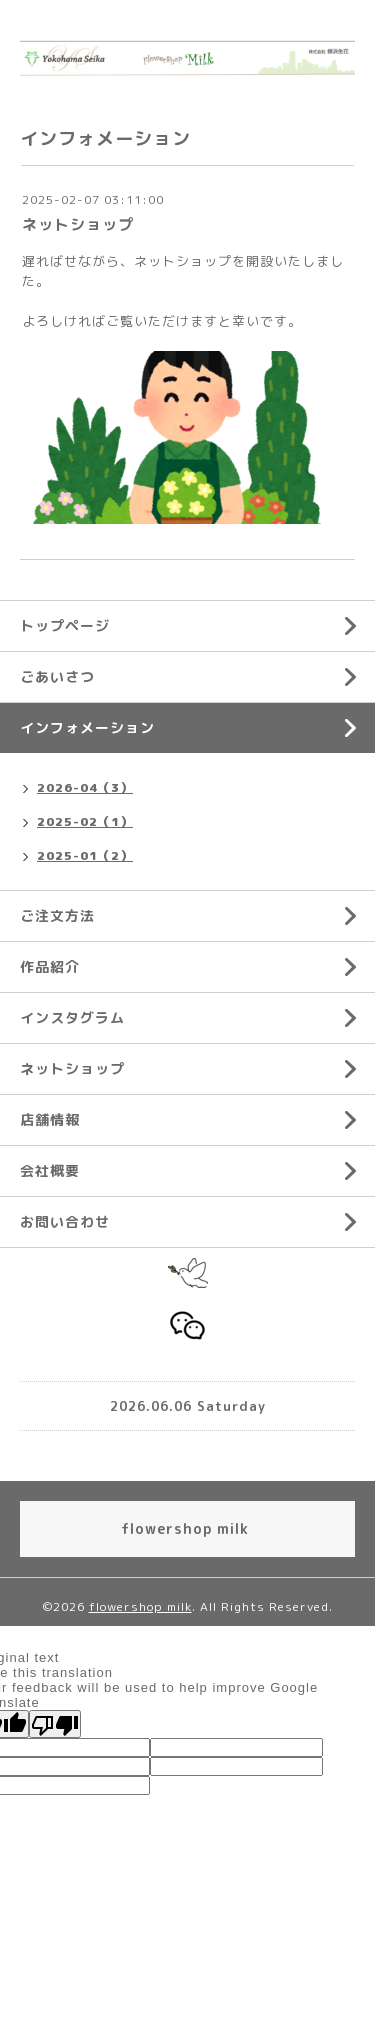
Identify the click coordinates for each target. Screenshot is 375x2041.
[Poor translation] (55, 1724)
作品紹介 (50, 966)
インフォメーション (87, 727)
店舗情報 (50, 1119)
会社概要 (50, 1170)
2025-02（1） (85, 821)
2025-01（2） (85, 855)
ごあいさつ (57, 676)
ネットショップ (78, 224)
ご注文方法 (57, 915)
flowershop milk (140, 1606)
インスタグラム (72, 1017)
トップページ (65, 625)
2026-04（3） (85, 787)
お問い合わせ (65, 1221)
